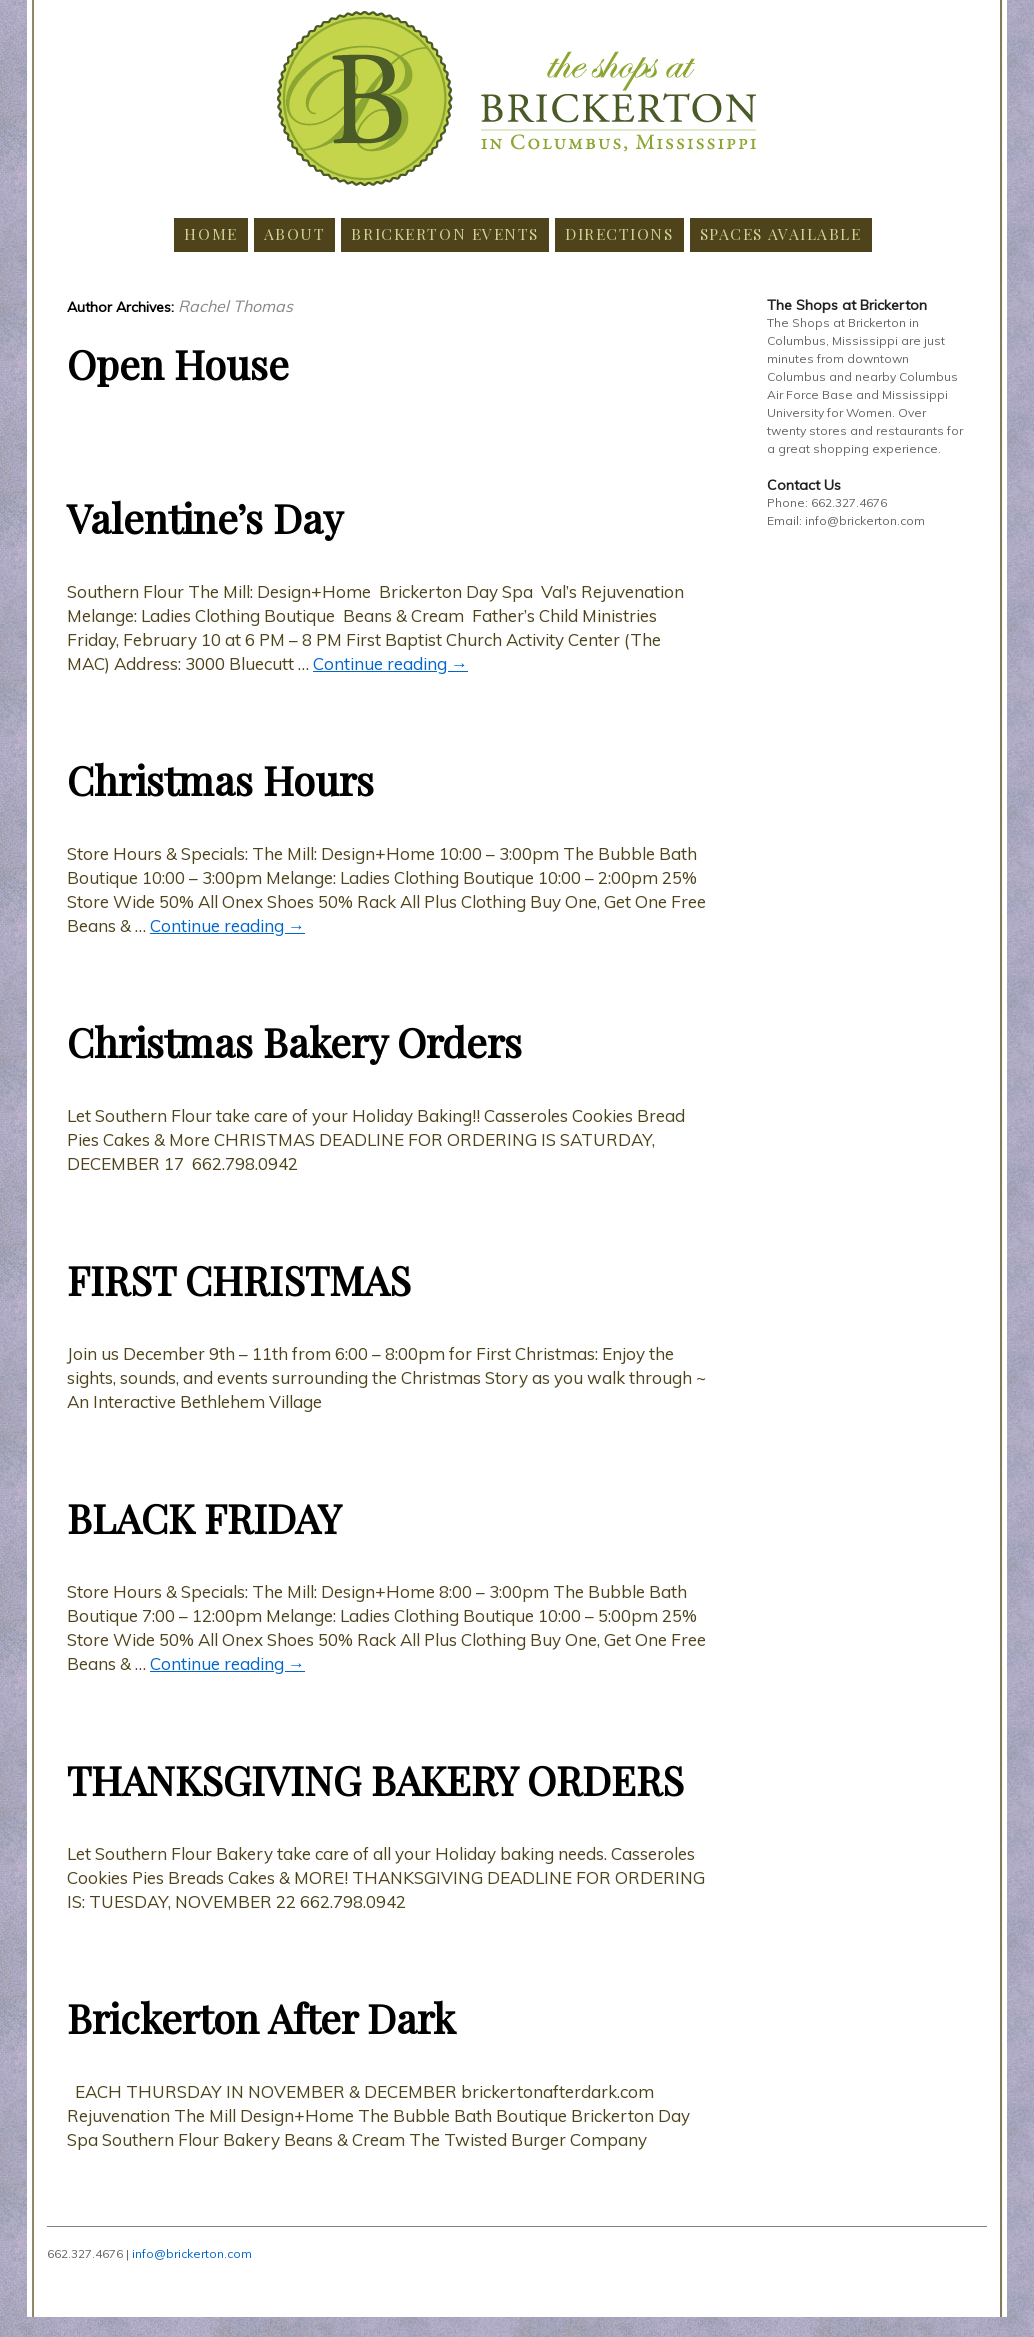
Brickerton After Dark (261, 2017)
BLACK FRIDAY (204, 1517)
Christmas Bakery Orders (294, 1041)
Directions (619, 233)
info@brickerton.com (192, 2253)
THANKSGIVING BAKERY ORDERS (375, 1779)
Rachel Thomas (235, 306)
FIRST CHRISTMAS (239, 1279)
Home (210, 233)
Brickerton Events (445, 233)
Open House (178, 363)
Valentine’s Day (205, 517)
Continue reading (390, 663)
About (295, 233)
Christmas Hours (220, 779)
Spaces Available (781, 233)
